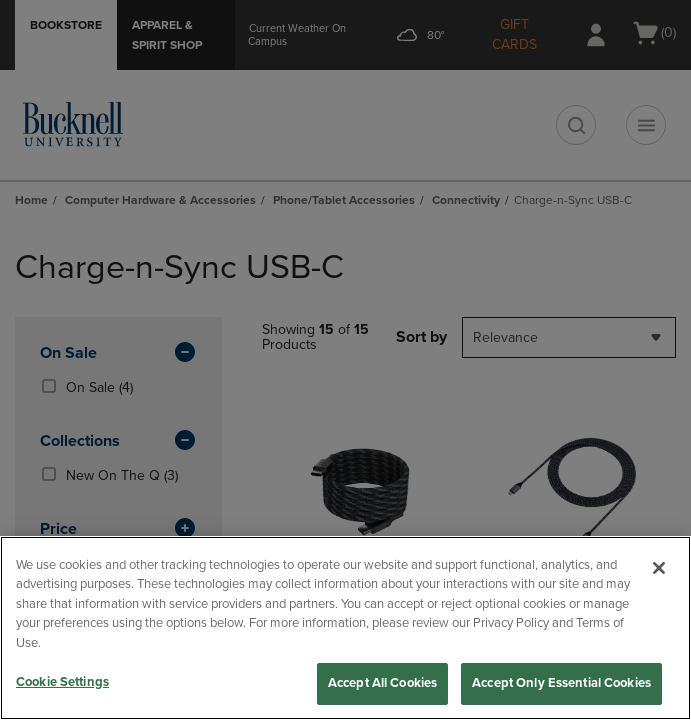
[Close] (659, 568)
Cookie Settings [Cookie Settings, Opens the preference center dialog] (62, 682)
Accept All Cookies (382, 683)
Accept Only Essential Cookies (561, 683)
